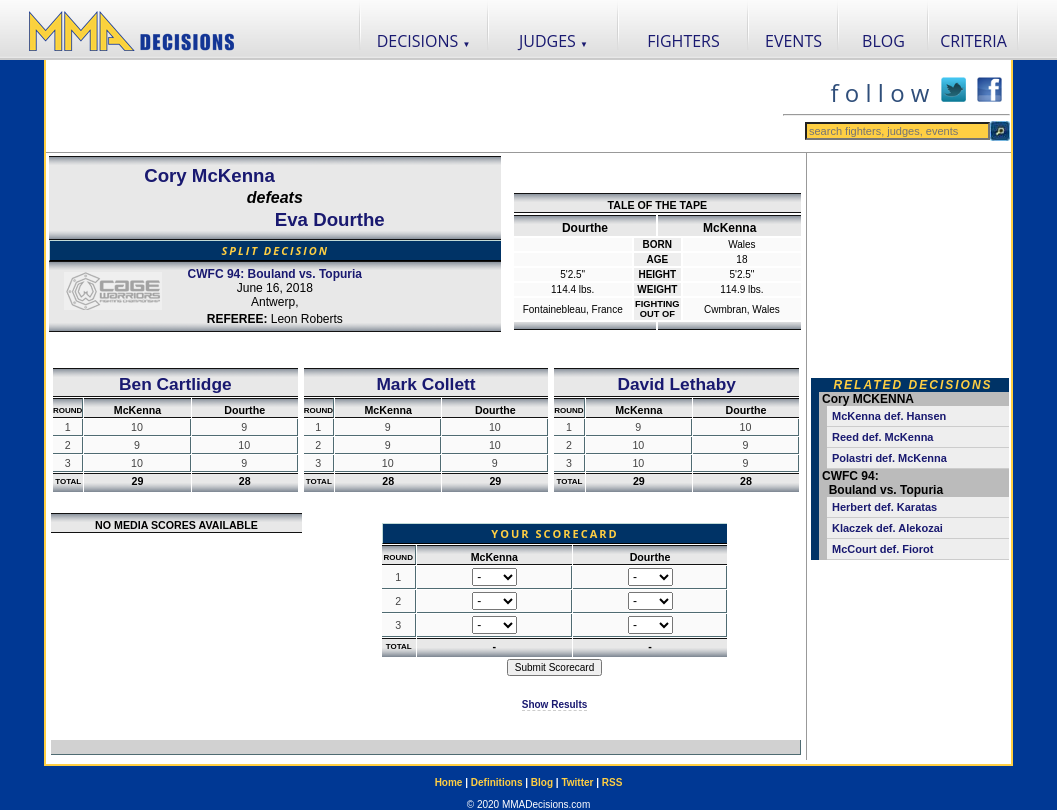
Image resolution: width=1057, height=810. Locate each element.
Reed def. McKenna (882, 437)
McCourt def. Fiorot (882, 549)
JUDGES (553, 41)
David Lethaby (676, 384)
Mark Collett (425, 384)
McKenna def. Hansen (889, 416)
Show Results (555, 704)
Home (449, 782)
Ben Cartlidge (175, 384)
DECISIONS (424, 41)
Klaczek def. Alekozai (887, 528)
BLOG (883, 41)
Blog (542, 782)
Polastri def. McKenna (889, 458)
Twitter (577, 782)
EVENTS (793, 41)
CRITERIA (973, 41)
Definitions (497, 782)
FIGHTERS (683, 41)
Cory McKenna (209, 175)
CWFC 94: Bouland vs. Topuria (275, 274)
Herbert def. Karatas (884, 507)
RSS (612, 782)
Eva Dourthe (330, 219)
